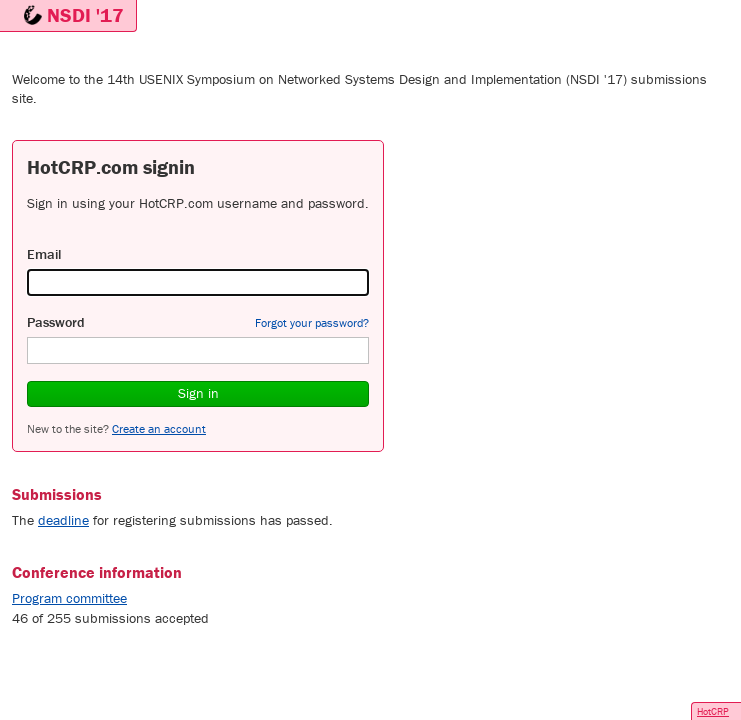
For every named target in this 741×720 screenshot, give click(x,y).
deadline (63, 520)
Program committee (69, 598)
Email (44, 254)
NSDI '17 (85, 14)
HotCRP (713, 711)
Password (56, 322)
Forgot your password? (312, 322)
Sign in (198, 393)
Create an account (159, 428)
